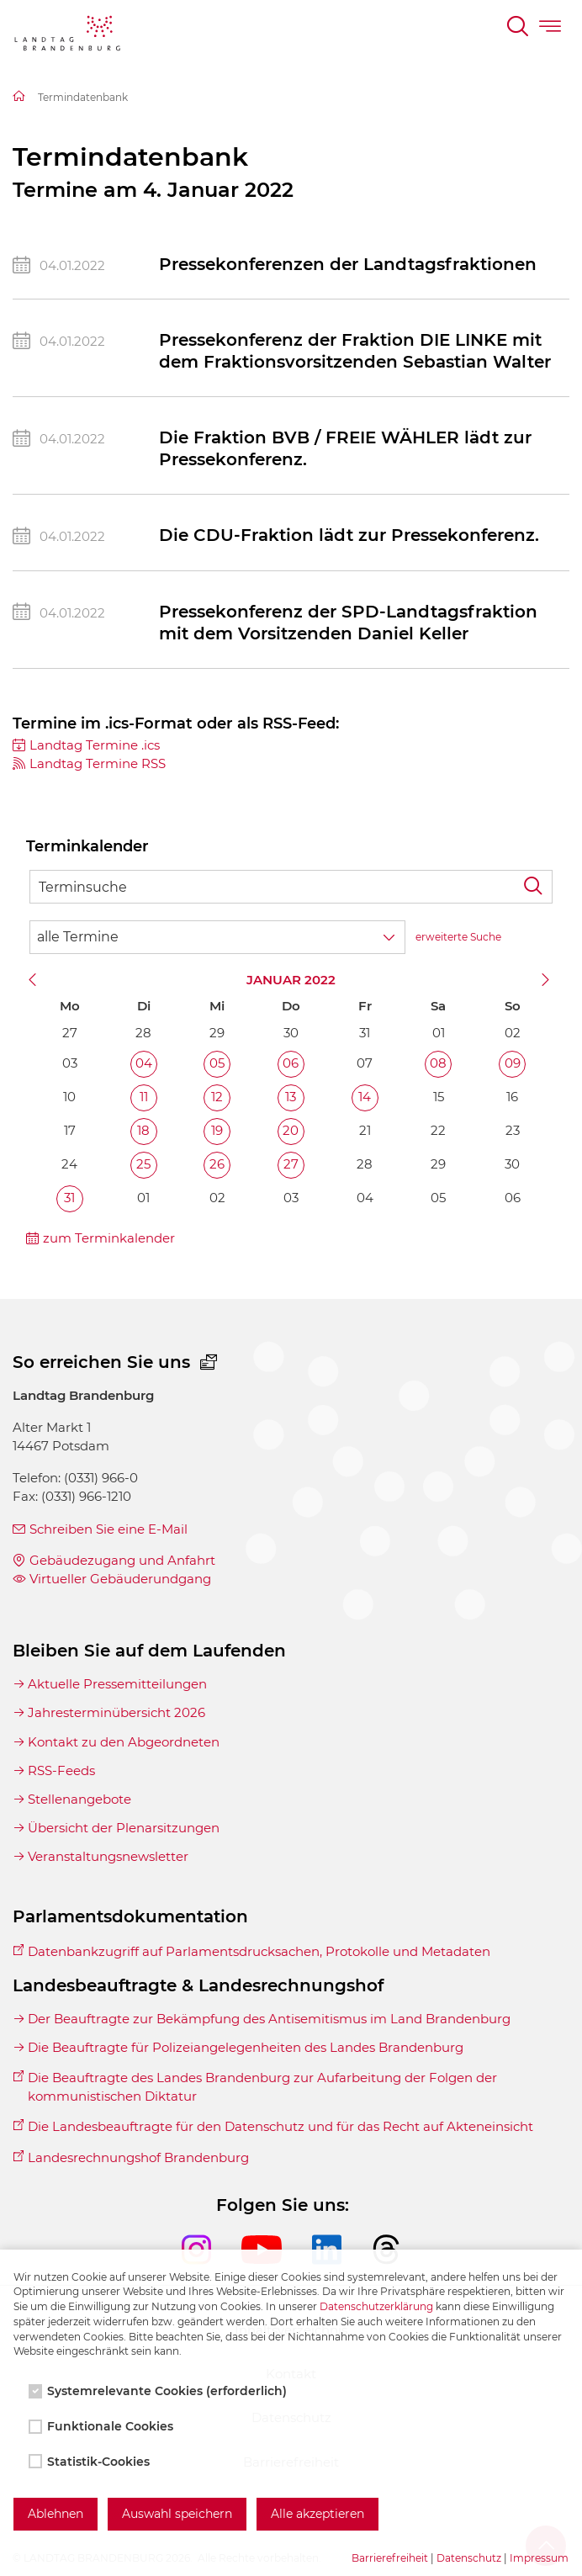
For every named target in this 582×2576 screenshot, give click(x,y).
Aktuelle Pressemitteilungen (117, 1684)
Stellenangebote (79, 1799)
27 (291, 1164)
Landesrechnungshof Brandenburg (138, 2157)
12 (217, 1097)
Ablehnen (55, 2513)
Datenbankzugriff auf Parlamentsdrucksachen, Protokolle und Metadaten (259, 1951)
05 (217, 1063)
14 (364, 1097)
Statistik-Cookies (91, 2461)
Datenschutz (468, 2558)
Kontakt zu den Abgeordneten (124, 1742)
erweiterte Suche (458, 936)
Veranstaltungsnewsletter (108, 1856)
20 (291, 1130)
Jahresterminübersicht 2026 (116, 1712)
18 (143, 1130)
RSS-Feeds (61, 1770)
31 (69, 1198)
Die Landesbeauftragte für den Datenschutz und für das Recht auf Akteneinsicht (280, 2126)
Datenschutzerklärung (376, 2306)
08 (438, 1063)
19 (217, 1130)
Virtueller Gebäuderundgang (120, 1579)
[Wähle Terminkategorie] (217, 937)
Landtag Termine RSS (97, 763)
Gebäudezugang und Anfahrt (122, 1560)
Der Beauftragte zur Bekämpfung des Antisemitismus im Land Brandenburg (269, 2019)
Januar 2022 (291, 980)
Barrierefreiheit (390, 2558)
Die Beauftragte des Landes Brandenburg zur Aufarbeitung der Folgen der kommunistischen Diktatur (262, 2087)
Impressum (539, 2558)
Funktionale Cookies (102, 2426)
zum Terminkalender (109, 1238)
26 (217, 1164)
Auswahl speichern (177, 2513)
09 (513, 1063)
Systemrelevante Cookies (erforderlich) (159, 2390)
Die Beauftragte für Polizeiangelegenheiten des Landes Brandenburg (245, 2047)
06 (291, 1063)
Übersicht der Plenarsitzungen (124, 1828)
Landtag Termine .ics (94, 745)
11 (144, 1097)
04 (143, 1063)
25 (143, 1164)
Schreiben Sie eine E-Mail (108, 1529)
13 (290, 1097)
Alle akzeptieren (317, 2513)
